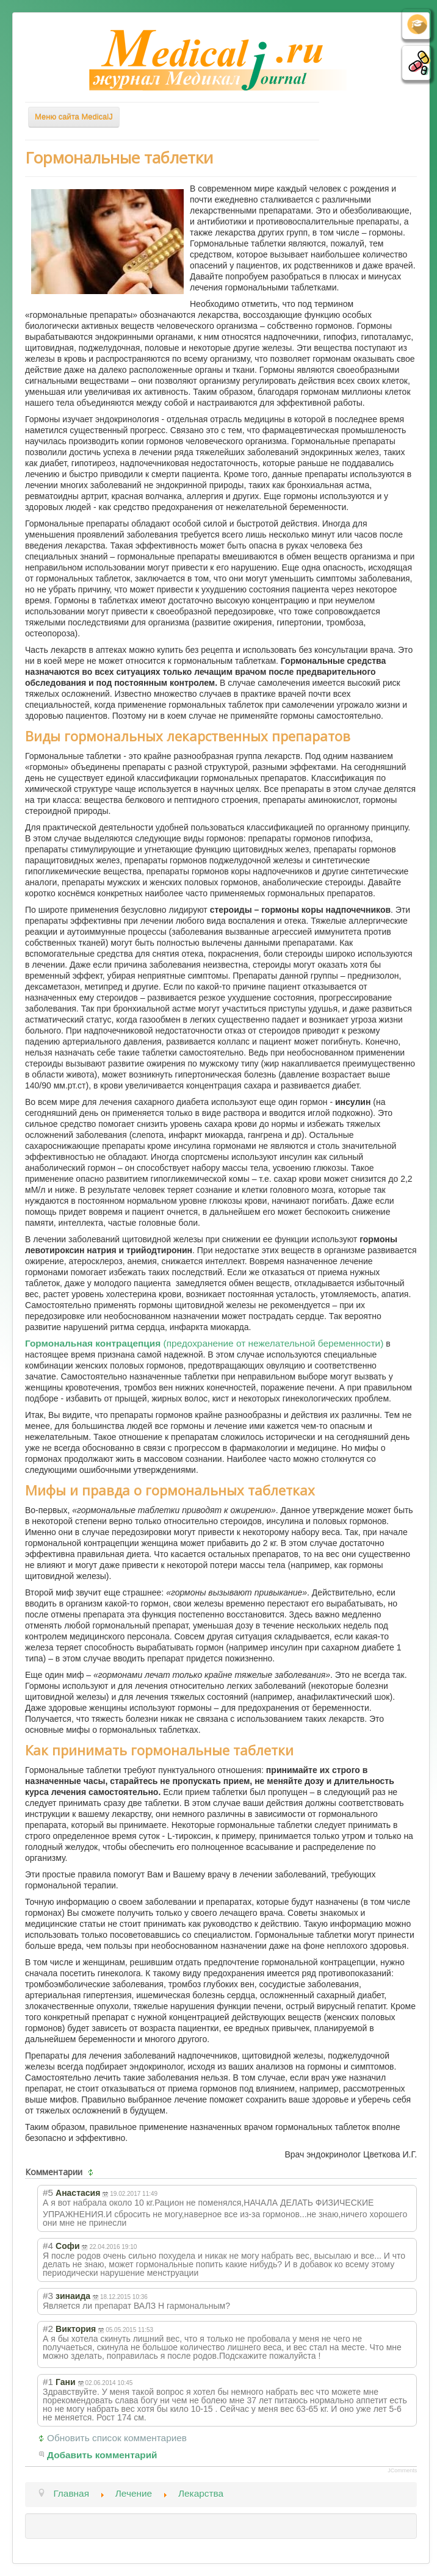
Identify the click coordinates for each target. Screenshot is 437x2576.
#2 (48, 2328)
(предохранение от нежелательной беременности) (204, 1343)
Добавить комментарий (102, 2455)
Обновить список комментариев (117, 2438)
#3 (48, 2295)
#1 (48, 2381)
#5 (48, 2192)
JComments (402, 2470)
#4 (48, 2245)
